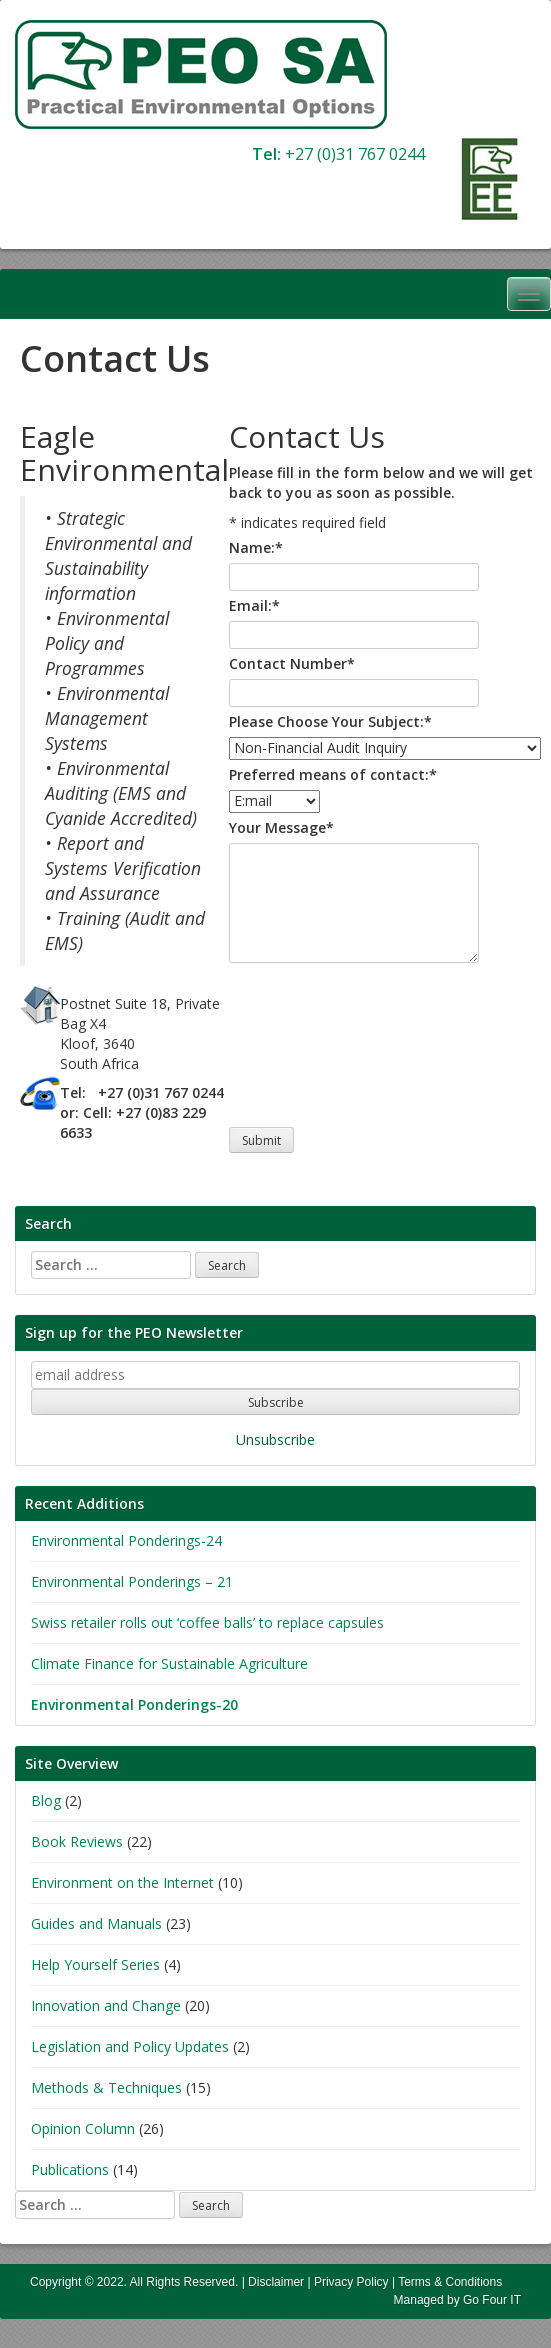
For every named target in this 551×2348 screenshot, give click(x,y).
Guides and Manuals (96, 1923)
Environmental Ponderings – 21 (132, 1581)
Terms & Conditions (450, 2282)
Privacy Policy (351, 2282)
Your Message (281, 827)
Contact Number (292, 663)
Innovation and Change (106, 2005)
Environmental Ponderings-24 (126, 1540)
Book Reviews (77, 1841)
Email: (254, 605)
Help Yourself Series (95, 1964)
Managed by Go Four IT (457, 2300)
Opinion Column (83, 2128)
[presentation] (311, 1040)
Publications (70, 2169)
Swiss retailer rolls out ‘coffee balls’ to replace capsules (207, 1622)
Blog (46, 1800)
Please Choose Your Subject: (330, 721)
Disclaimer (276, 2282)
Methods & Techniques (106, 2087)
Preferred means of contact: (333, 774)
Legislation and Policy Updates (130, 2046)
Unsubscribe (275, 1439)
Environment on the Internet (122, 1882)
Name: (256, 547)
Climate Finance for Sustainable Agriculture (169, 1663)
